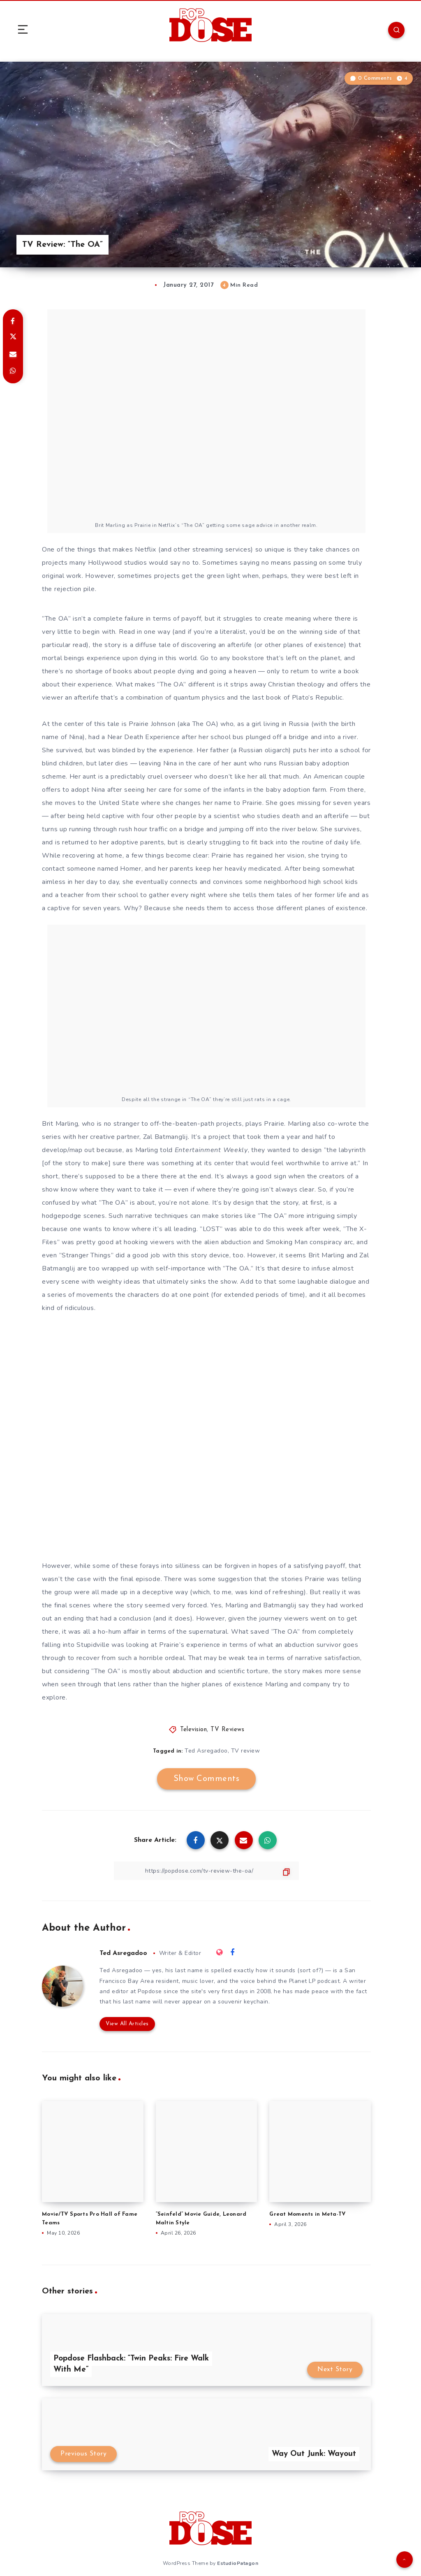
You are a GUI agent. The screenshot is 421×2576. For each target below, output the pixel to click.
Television (193, 1730)
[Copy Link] (206, 1871)
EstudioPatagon (237, 2563)
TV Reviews (227, 1730)
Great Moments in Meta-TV (307, 2214)
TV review (245, 1751)
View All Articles (127, 2023)
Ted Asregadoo (206, 1751)
